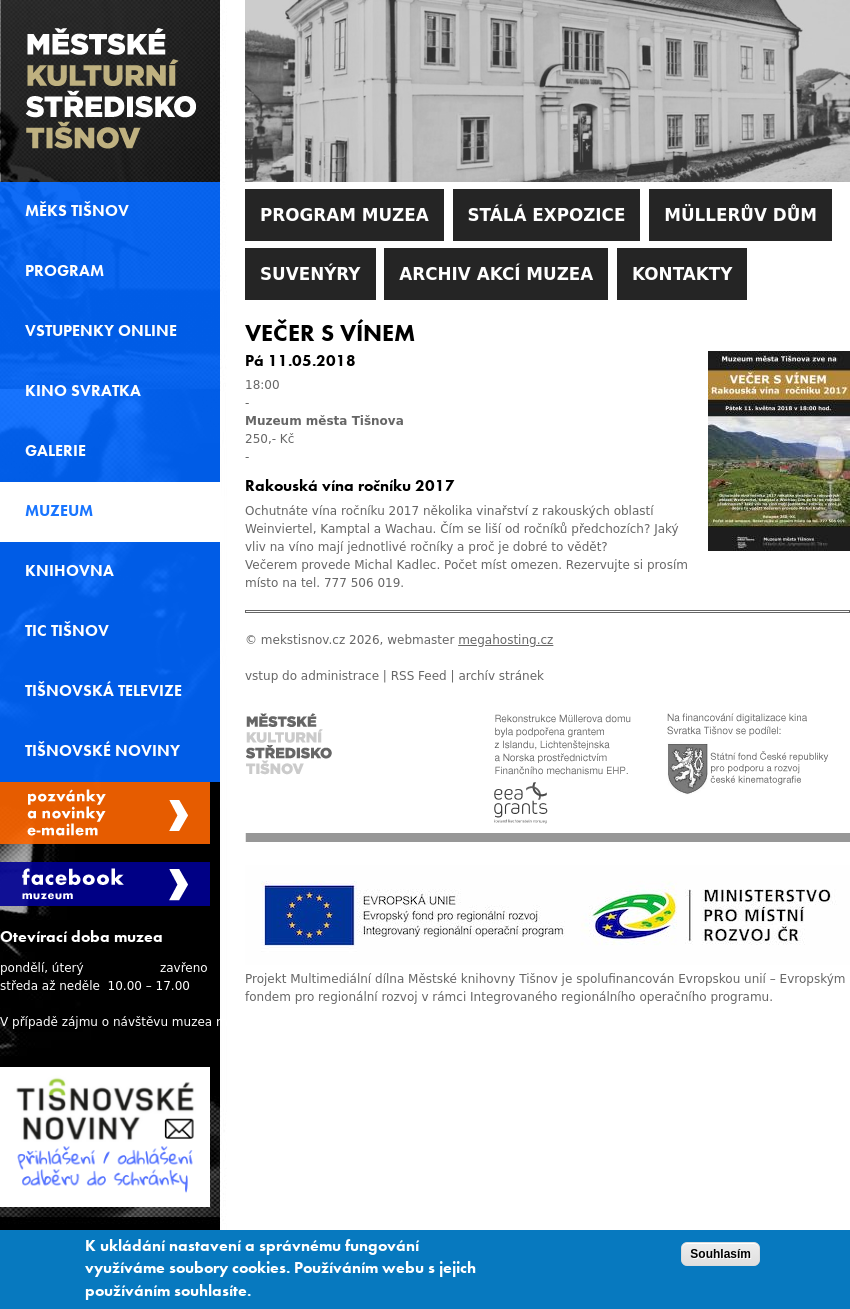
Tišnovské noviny (102, 751)
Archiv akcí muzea (496, 274)
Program (64, 271)
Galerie (55, 451)
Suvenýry (310, 274)
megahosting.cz (505, 640)
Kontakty (682, 274)
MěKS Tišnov (77, 211)
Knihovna (69, 571)
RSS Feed (419, 676)
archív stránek (501, 676)
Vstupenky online (101, 331)
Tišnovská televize (103, 691)
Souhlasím (720, 1257)
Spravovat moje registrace (105, 813)
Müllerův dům (740, 215)
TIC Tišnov (67, 631)
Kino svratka (83, 391)
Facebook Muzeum (105, 884)
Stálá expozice (547, 215)
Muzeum (59, 511)
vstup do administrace (312, 676)
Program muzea (344, 215)
